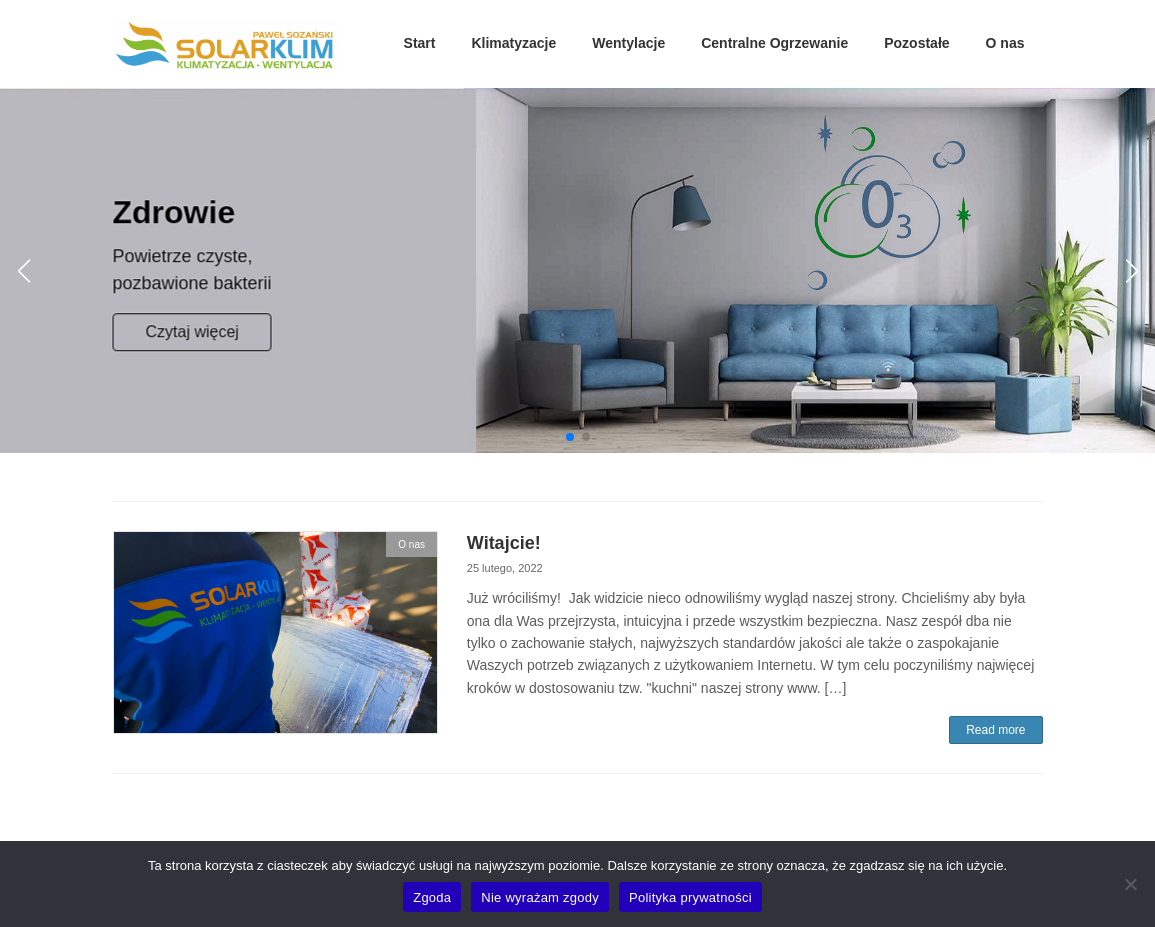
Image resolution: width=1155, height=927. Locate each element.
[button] (570, 437)
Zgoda (432, 897)
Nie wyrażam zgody (540, 897)
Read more (995, 730)
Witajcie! (504, 543)
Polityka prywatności (690, 897)
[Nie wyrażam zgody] (1130, 884)
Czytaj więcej (192, 331)
